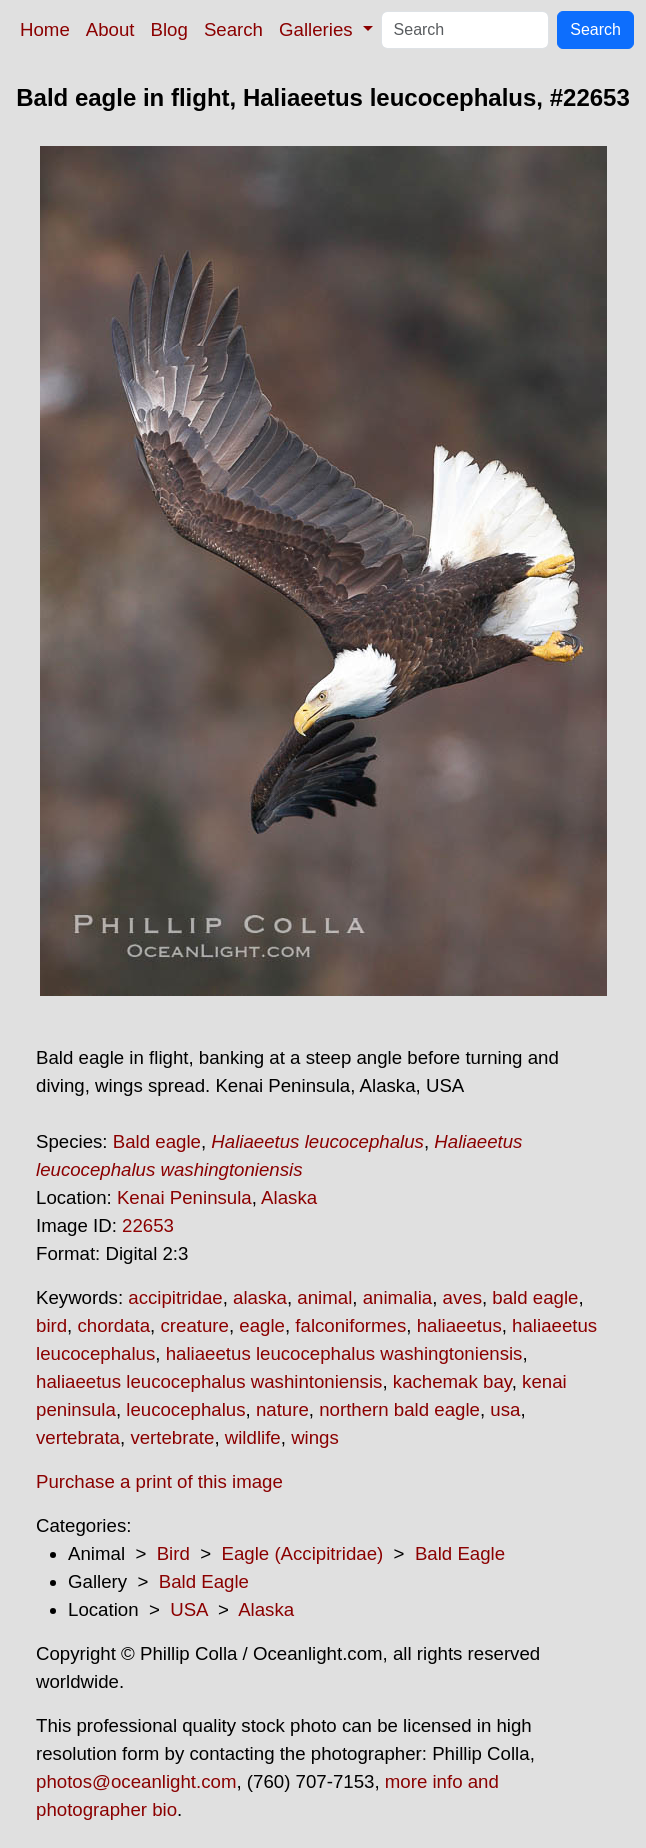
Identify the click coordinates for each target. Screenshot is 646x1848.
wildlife (253, 1437)
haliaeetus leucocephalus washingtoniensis (344, 1353)
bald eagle (535, 1297)
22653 (148, 1225)
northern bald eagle (399, 1409)
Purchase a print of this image (159, 1481)
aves (462, 1297)
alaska (260, 1297)
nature (282, 1409)
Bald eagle (157, 1141)
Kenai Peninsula (184, 1197)
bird (51, 1325)
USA (188, 1609)
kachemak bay (452, 1381)
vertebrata (78, 1437)
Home (45, 29)
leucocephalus (185, 1409)
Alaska (289, 1197)
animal (324, 1297)
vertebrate (172, 1437)
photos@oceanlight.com (136, 1781)
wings (315, 1437)
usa (505, 1409)
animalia (397, 1297)
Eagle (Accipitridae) (302, 1553)
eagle (262, 1325)
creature (194, 1325)
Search (233, 29)
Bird (173, 1553)
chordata (113, 1325)
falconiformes (350, 1325)
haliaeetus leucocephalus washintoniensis (209, 1381)
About (110, 29)
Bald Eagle (460, 1553)
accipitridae (175, 1297)
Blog (169, 29)
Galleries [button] (318, 29)
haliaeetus (459, 1325)
